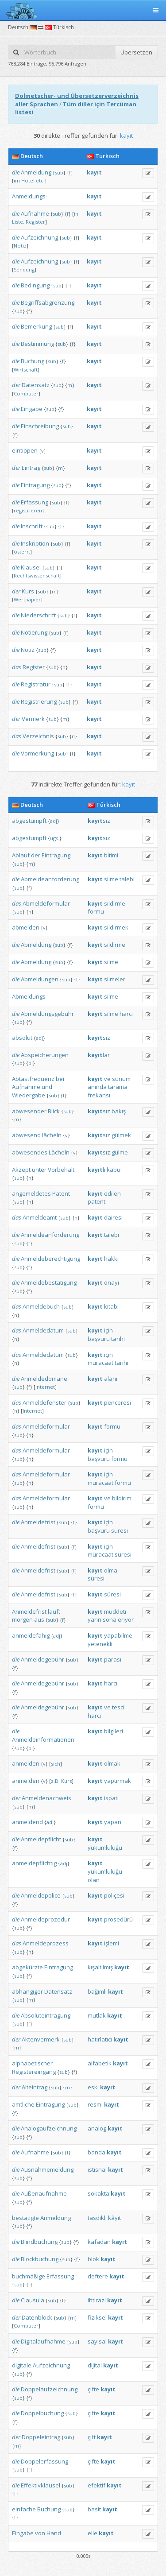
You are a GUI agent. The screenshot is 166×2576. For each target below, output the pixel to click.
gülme (120, 1152)
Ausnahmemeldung (47, 2169)
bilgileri (113, 1731)
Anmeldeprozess (46, 1943)
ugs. (54, 838)
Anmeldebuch (41, 1306)
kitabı (111, 1306)
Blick (54, 1111)
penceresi (117, 1402)
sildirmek (116, 927)
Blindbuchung (39, 2242)
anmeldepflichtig (34, 1863)
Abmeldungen (39, 979)
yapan (112, 1822)
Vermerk (33, 719)
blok (93, 2259)
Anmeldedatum (43, 1330)
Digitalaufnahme (43, 2341)
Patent (61, 1193)
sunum (121, 1079)
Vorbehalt (61, 1170)
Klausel (31, 567)
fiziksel (97, 2317)
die (15, 172)
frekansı (99, 1095)
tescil (119, 1707)
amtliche (23, 2104)
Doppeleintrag (41, 2437)
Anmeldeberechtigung (50, 1259)
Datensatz (36, 385)
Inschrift (31, 526)
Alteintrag (34, 2087)
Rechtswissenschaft (37, 575)
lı (96, 1170)
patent (96, 1201)
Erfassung (34, 502)
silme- (112, 996)
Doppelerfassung (44, 2461)
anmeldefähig (31, 1635)
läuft (54, 1611)
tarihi (118, 1339)
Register (35, 221)
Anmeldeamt (40, 1217)
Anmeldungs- (29, 196)
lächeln (52, 1135)
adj (53, 820)
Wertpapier (27, 599)
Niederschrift (38, 615)
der (16, 385)
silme (111, 879)
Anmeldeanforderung (50, 1235)
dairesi (113, 1217)
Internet (45, 1386)
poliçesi (114, 1895)
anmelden (25, 1763)
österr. (22, 551)
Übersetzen (136, 52)
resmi (95, 2104)
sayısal (97, 2341)
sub (59, 172)
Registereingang (34, 2072)
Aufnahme (35, 213)
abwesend (26, 1135)
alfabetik (100, 2063)
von (40, 2533)
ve (107, 1079)
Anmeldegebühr (42, 1659)
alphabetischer (32, 2063)
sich (55, 1763)
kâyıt (114, 2218)
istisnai (97, 2169)
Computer (26, 393)
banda (96, 2152)
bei (60, 1079)
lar (99, 1055)
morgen (22, 1619)
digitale (21, 2365)
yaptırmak (117, 1781)
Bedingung (35, 285)
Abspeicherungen (45, 1055)
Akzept (21, 1170)
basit (94, 2509)
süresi (119, 1530)
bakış (119, 1111)
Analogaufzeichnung (49, 2128)
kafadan (99, 2242)
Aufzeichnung (39, 237)
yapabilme (118, 1635)
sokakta (98, 2193)
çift (92, 2437)
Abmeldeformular (46, 903)
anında (97, 1087)
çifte (93, 2389)
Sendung (24, 269)
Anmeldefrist (38, 1522)
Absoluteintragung (45, 2015)
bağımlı (97, 1991)
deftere (98, 2276)
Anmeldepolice (41, 1895)
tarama (117, 1087)
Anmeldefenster (44, 1402)
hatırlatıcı (100, 2039)
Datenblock (37, 2317)
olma (110, 1570)
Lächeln (59, 1152)
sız (99, 821)
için (108, 1330)
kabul (114, 1170)
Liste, (18, 221)
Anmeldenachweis (46, 1798)
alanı (110, 1379)
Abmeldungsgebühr (47, 1014)
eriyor (126, 1619)
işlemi (111, 1943)
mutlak (97, 2015)
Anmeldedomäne (44, 1379)
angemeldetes (31, 1193)
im (17, 180)
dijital (95, 2365)
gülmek (121, 1135)
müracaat (100, 1363)
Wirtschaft (26, 369)
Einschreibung (40, 426)
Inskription (35, 543)
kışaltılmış (100, 1967)
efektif (96, 2485)
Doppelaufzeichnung (49, 2389)
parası (112, 1659)
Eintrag (31, 468)
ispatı (111, 1798)
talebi (127, 879)
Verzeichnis (38, 736)
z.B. (55, 1781)
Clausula (32, 2300)
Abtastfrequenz (33, 1079)
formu (96, 911)
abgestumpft (29, 821)
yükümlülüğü (105, 1848)
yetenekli (100, 1644)
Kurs (28, 591)
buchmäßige (28, 2276)
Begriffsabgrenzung (47, 302)
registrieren (28, 510)
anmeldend (27, 1822)
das (16, 667)
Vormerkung (37, 753)
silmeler (114, 979)
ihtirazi (97, 2300)
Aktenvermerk (41, 2039)
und (47, 1087)
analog (97, 2128)
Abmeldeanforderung (50, 879)
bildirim (121, 1498)
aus (39, 1619)
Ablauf (21, 855)
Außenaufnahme (44, 2193)
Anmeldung (36, 172)
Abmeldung (36, 945)
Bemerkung (36, 326)
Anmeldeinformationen (43, 1739)
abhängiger (27, 1991)
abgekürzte (27, 1967)
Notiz (20, 245)
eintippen (25, 450)
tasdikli (97, 2218)
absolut (22, 1038)
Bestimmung (37, 344)
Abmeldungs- (29, 996)
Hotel (28, 180)
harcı (126, 1014)
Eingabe (31, 409)
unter (39, 1170)
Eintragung (35, 485)
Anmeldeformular (46, 1426)
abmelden (25, 927)
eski (93, 2087)
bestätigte (25, 2218)
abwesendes (29, 1152)
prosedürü (118, 1919)
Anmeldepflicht (41, 1839)
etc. (40, 180)
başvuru (99, 1339)
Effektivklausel (40, 2485)
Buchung (32, 361)
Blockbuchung (39, 2259)
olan (94, 1880)
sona (109, 1619)
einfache (24, 2509)
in (76, 213)
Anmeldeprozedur (45, 1919)
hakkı (111, 1259)
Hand (53, 2533)
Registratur (35, 684)
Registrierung (39, 701)
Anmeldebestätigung (49, 1282)
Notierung (34, 632)
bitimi (111, 855)
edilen (112, 1193)
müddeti (115, 1611)
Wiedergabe (28, 1095)
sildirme (114, 903)
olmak (112, 1763)
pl (30, 1063)
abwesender (29, 1111)
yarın (94, 1619)
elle (92, 2533)
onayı (111, 1282)
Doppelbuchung (42, 2413)
